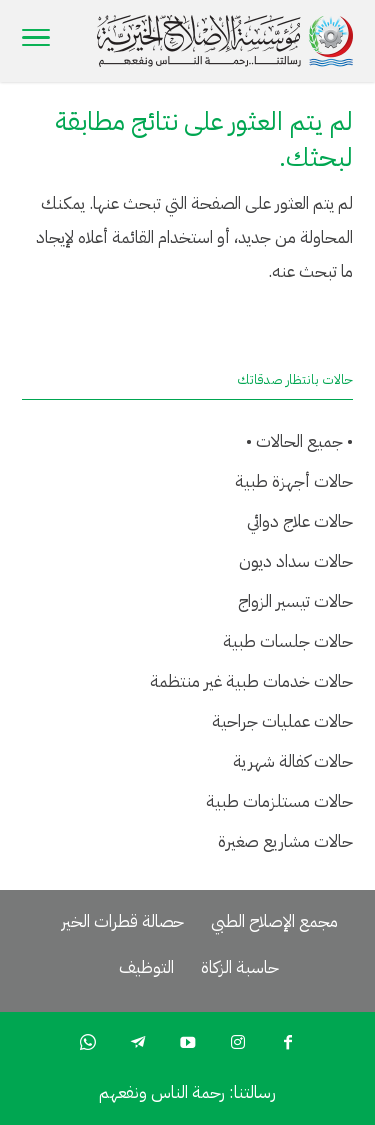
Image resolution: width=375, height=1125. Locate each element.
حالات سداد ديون (296, 561)
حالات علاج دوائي (300, 521)
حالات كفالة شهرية (293, 761)
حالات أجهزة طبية (294, 481)
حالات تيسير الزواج (295, 601)
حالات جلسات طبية (288, 641)
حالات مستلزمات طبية (279, 801)
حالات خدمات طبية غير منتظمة (251, 681)
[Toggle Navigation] (36, 41)
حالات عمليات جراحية (282, 721)
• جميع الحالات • (299, 441)
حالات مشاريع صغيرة (285, 841)
